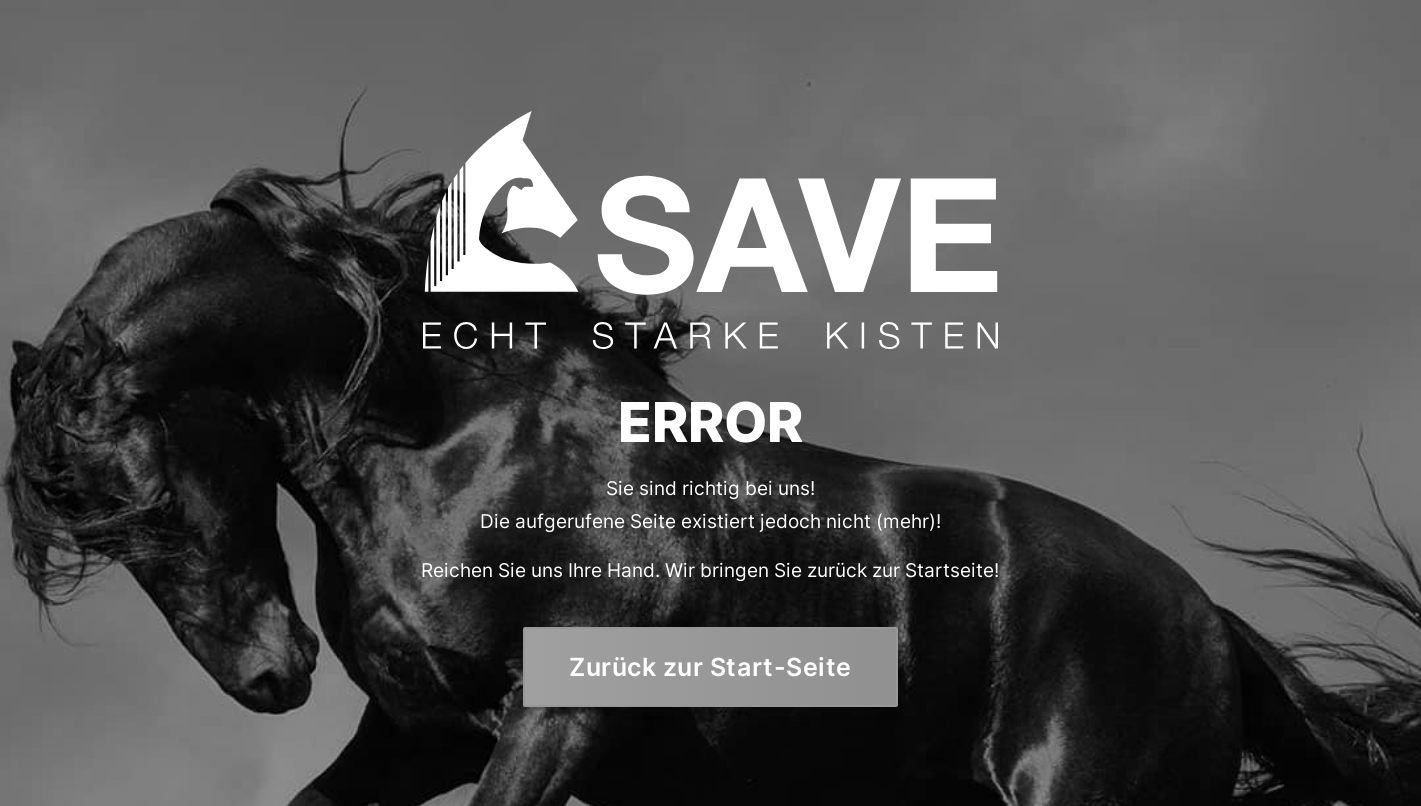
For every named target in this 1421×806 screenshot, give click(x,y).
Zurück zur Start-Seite (710, 666)
